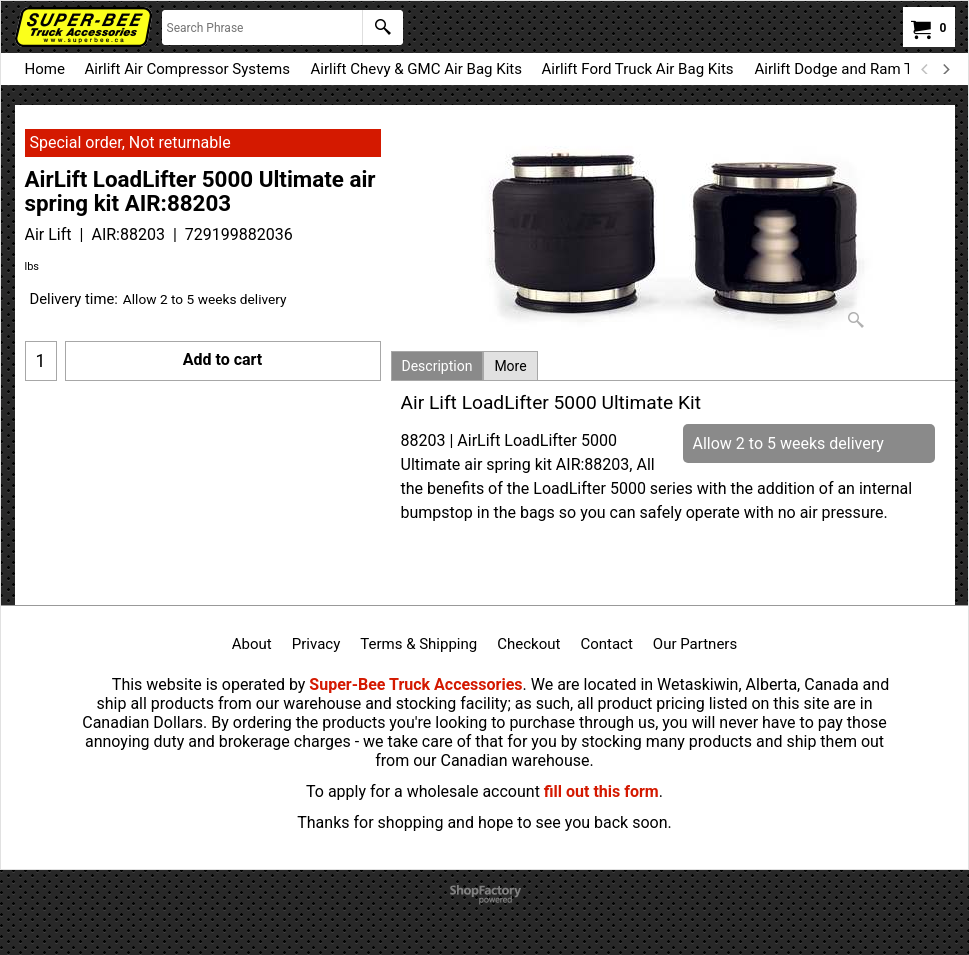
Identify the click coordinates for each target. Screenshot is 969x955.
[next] (946, 69)
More (510, 366)
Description (437, 366)
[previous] (926, 69)
